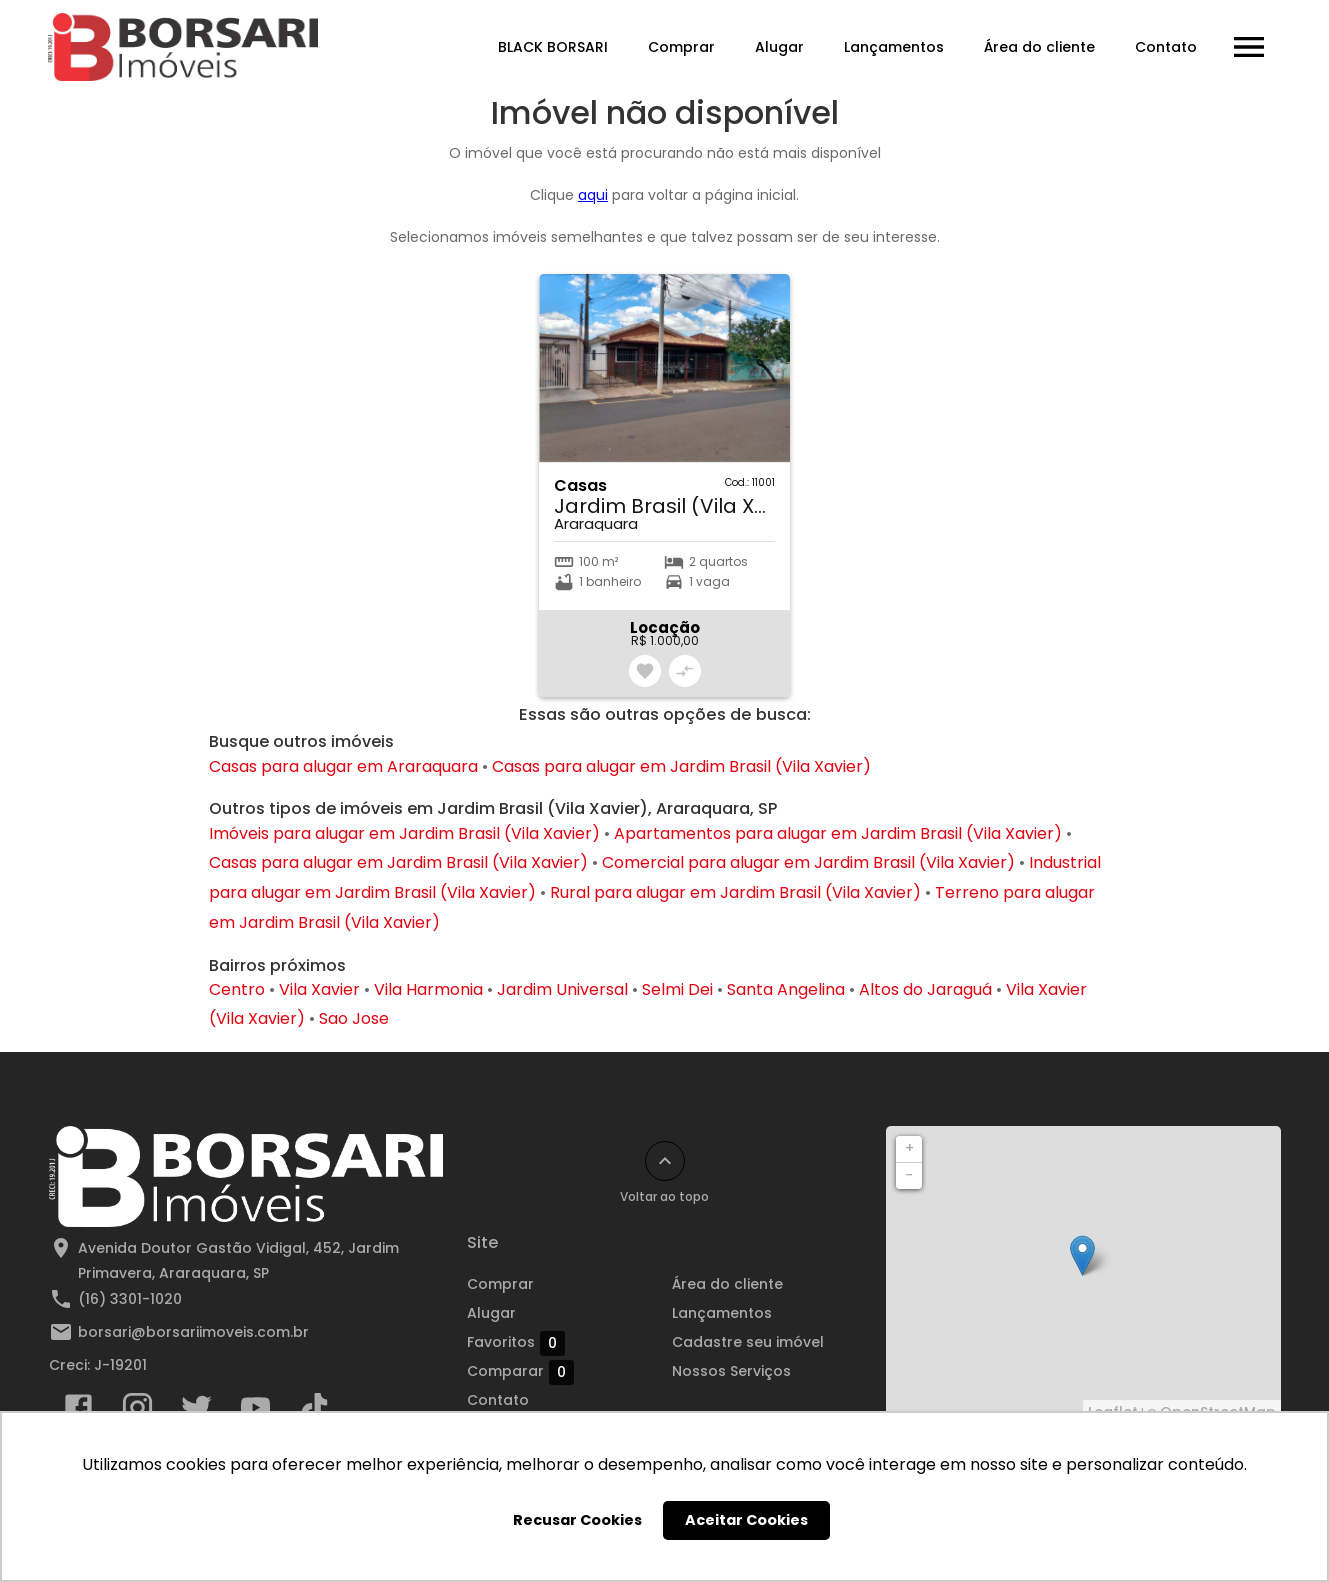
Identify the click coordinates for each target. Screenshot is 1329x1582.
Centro (237, 989)
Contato (1166, 47)
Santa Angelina (786, 989)
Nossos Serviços (731, 1371)
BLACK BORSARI (553, 47)
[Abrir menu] (1249, 47)
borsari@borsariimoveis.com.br (193, 1332)
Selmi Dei (677, 989)
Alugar (779, 47)
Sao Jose (354, 1018)
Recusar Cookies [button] (577, 1520)
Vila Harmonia (428, 989)
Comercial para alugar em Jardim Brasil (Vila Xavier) (808, 862)
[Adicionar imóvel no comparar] (685, 671)
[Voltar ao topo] (665, 1161)
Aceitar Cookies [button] (746, 1520)
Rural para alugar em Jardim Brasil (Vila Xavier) (735, 892)
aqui (593, 195)
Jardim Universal (562, 989)
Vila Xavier (319, 989)
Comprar (681, 47)
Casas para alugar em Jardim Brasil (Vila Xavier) (681, 766)
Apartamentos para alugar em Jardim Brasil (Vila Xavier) (838, 833)
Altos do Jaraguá (925, 989)
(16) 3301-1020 (130, 1299)
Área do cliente (1039, 47)
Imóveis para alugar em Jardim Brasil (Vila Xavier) (404, 833)
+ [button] (909, 1148)
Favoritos (516, 1343)
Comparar (520, 1372)
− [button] (909, 1175)
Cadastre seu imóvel (748, 1342)
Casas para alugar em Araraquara (343, 766)
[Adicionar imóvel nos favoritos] (645, 671)
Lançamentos (894, 47)
